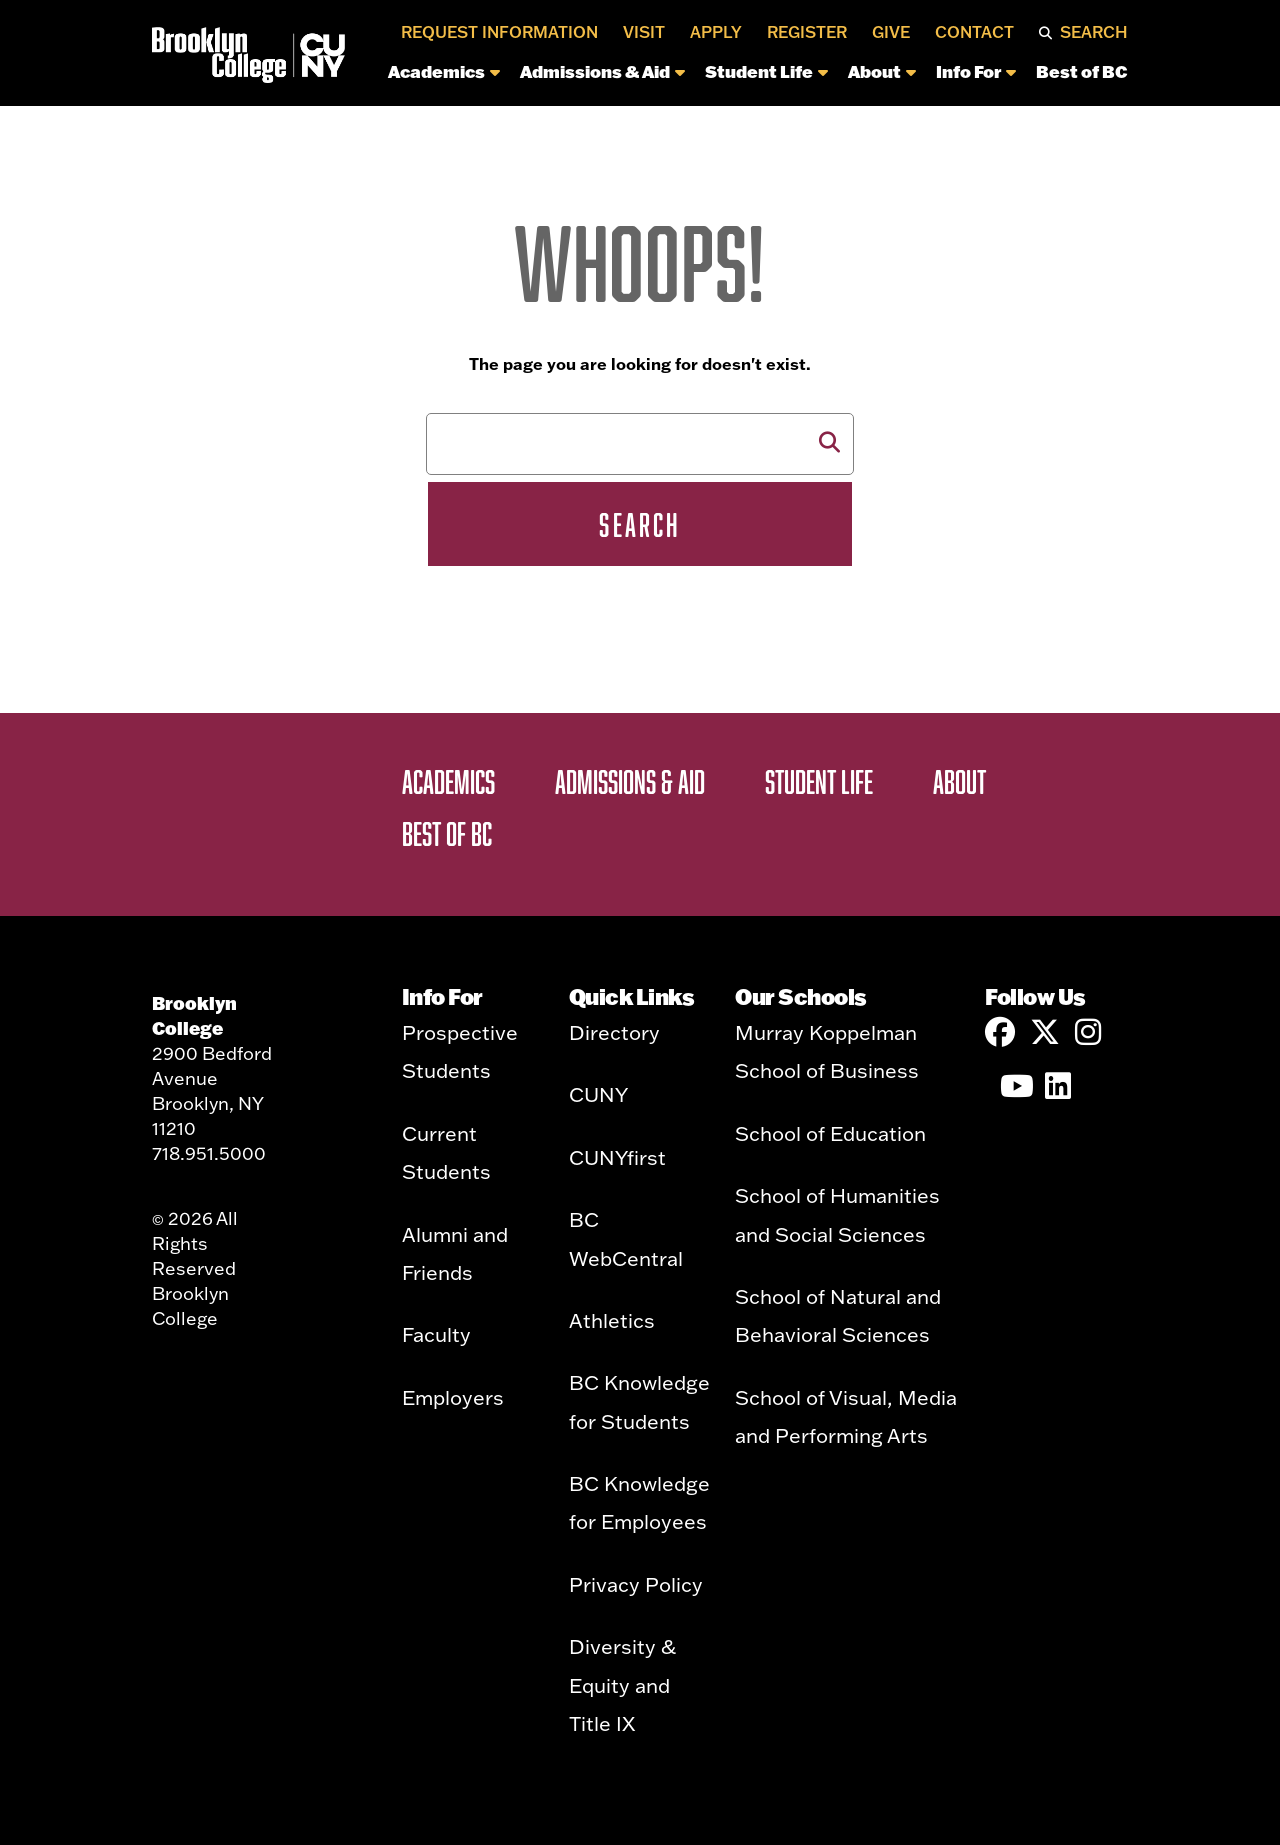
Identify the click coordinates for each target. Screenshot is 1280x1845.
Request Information (499, 32)
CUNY (598, 1094)
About (882, 71)
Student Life (766, 71)
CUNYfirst (617, 1157)
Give (891, 32)
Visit (644, 32)
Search (1094, 32)
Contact (974, 32)
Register (807, 32)
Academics (444, 71)
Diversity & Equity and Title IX (622, 1684)
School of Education (830, 1133)
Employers (453, 1397)
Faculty (436, 1334)
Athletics (612, 1320)
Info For (976, 71)
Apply (716, 32)
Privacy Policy (636, 1584)
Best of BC (1082, 71)
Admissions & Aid (602, 71)
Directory (614, 1032)
